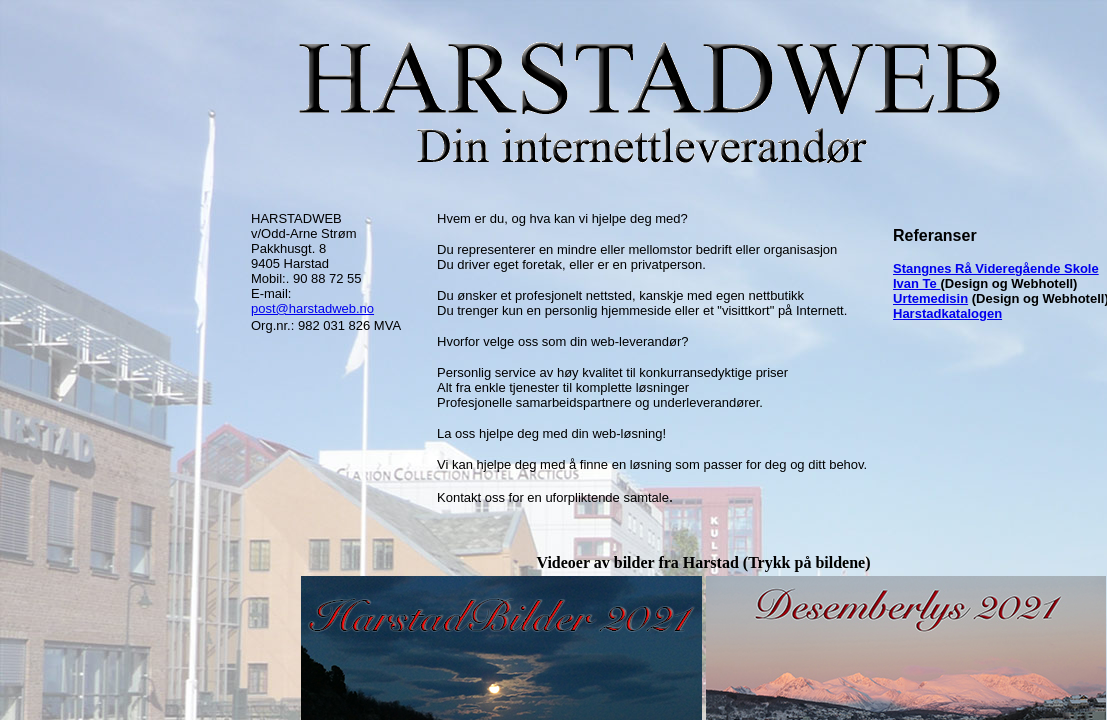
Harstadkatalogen (947, 313)
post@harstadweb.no (312, 308)
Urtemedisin (930, 298)
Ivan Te (916, 283)
